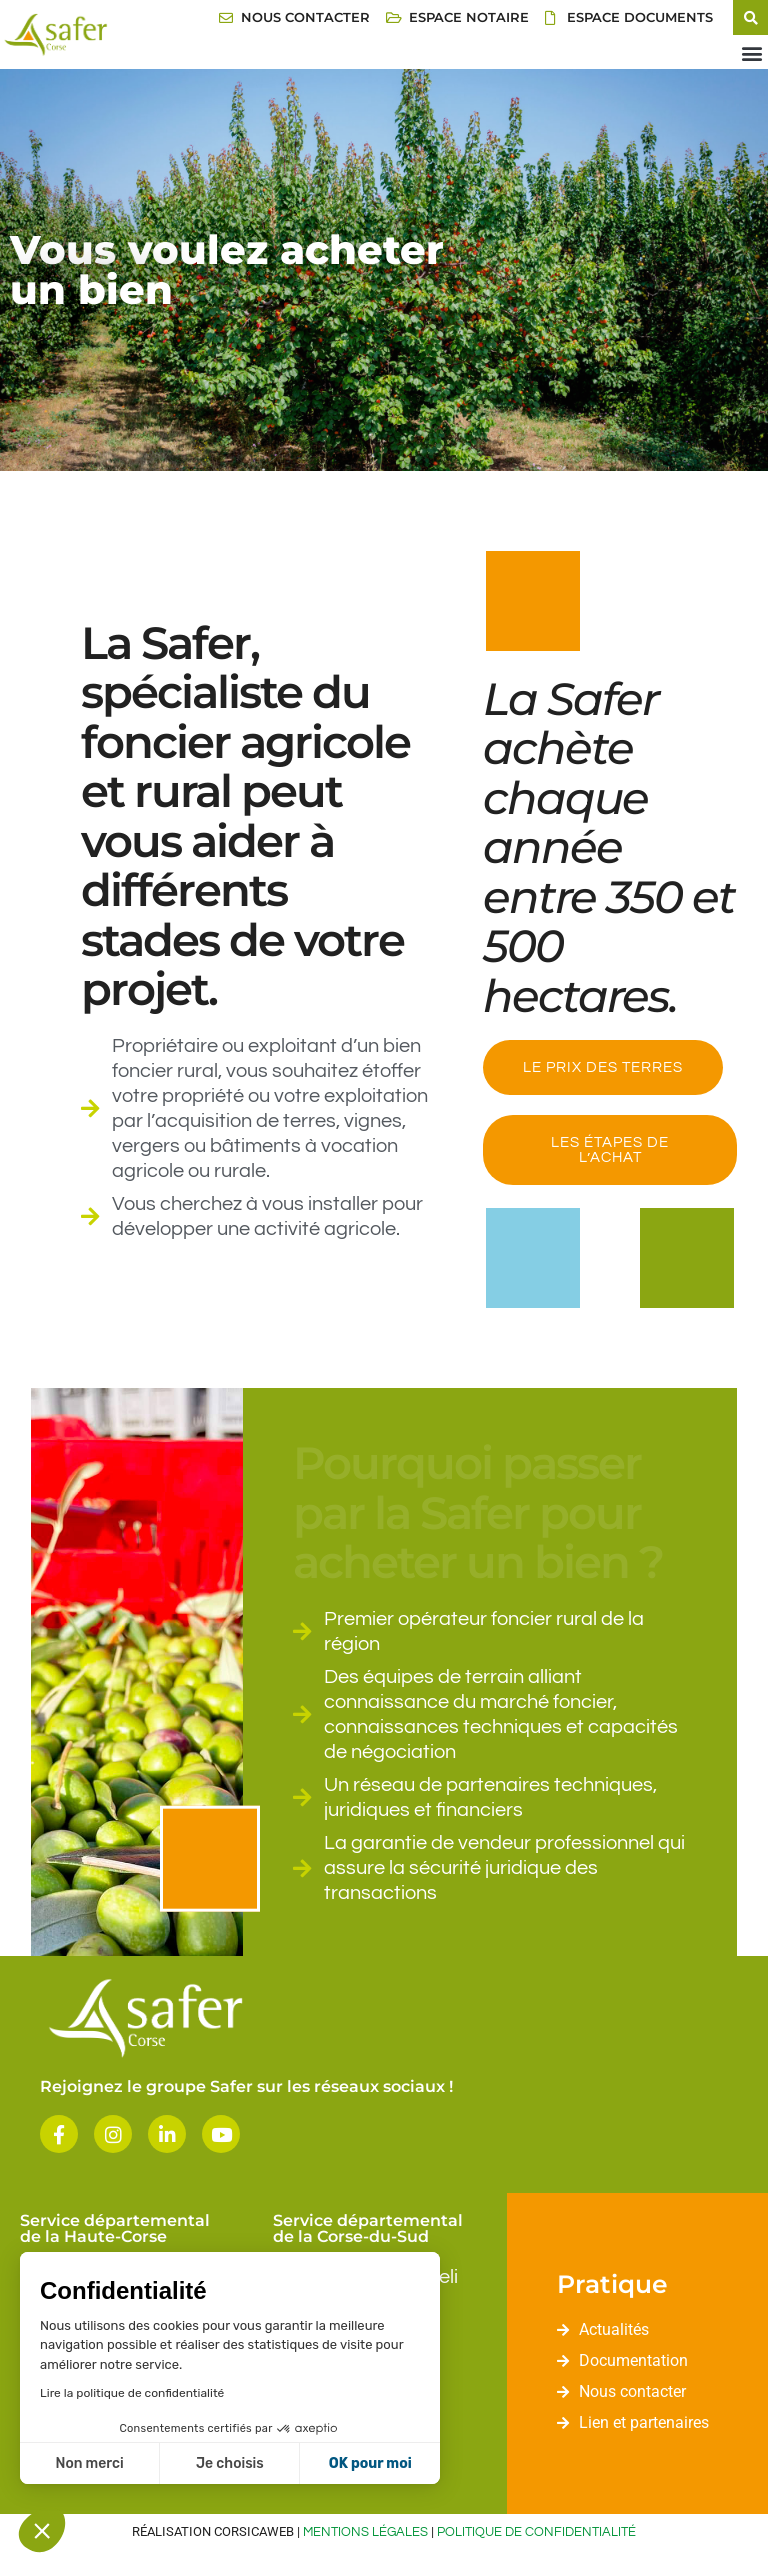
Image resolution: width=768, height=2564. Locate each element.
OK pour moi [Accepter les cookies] (370, 2463)
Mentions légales (365, 2532)
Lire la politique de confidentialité (132, 2393)
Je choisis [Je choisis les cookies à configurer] (230, 2463)
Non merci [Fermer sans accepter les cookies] (89, 2463)
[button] (42, 2530)
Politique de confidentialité (536, 2532)
